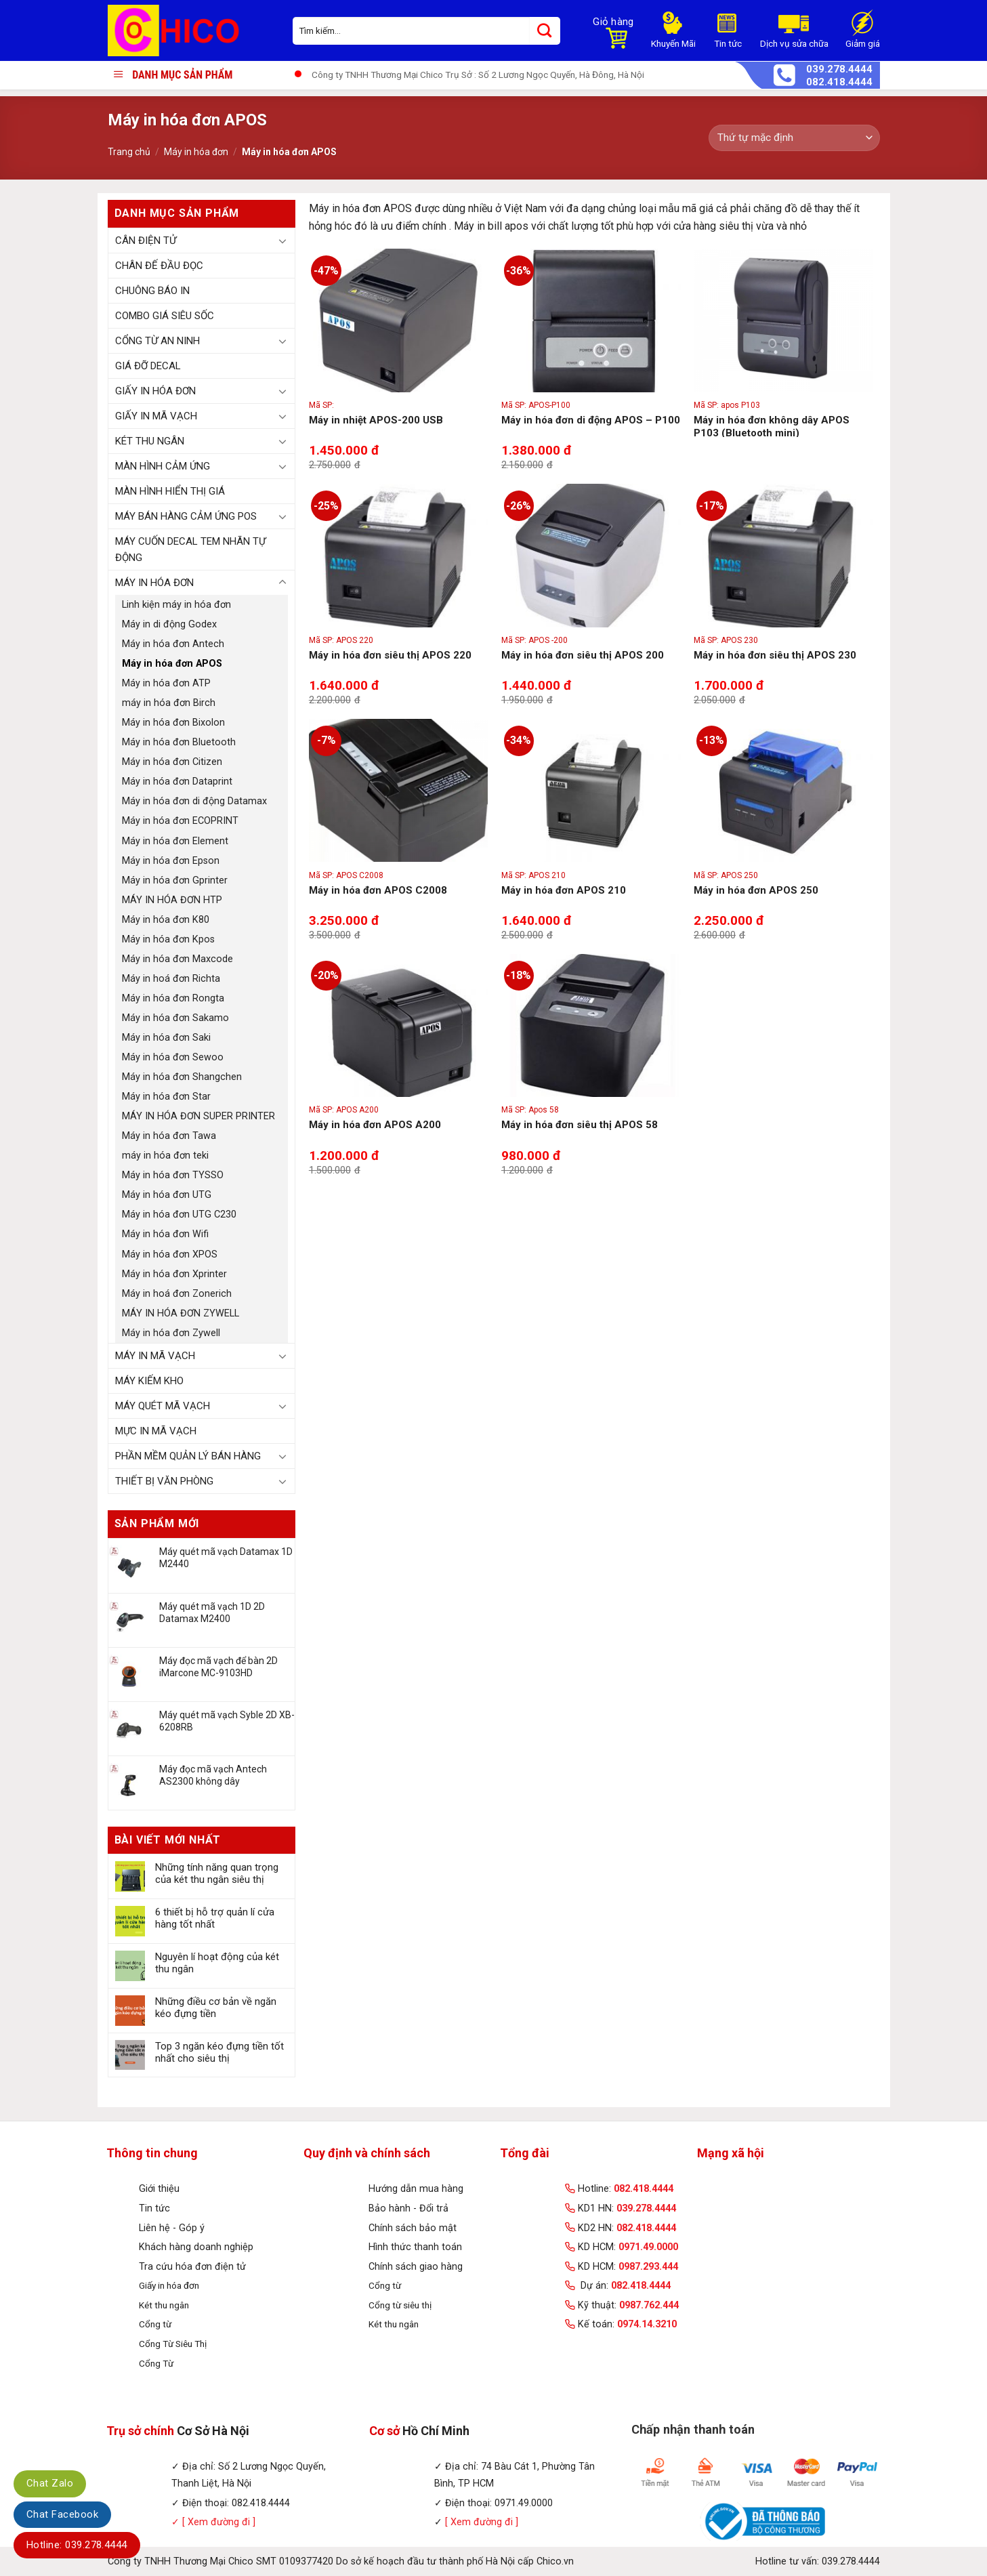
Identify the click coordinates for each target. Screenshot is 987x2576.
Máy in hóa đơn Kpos (168, 939)
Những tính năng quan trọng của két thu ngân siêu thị (216, 1873)
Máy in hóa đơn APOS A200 (375, 1125)
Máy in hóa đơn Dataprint (177, 781)
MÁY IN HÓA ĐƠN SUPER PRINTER (198, 1116)
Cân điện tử (145, 240)
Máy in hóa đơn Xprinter (174, 1274)
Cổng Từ (156, 2363)
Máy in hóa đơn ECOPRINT (180, 821)
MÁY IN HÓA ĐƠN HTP (172, 900)
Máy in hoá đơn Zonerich (177, 1294)
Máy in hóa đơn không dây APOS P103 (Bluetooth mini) (771, 427)
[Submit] (545, 31)
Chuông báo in (152, 291)
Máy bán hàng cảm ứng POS (186, 516)
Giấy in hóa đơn (155, 391)
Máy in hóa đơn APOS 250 (756, 890)
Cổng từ (155, 2324)
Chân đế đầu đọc (159, 265)
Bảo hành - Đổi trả (408, 2208)
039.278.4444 (839, 69)
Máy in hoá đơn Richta (171, 978)
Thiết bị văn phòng (164, 1481)
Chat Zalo (49, 2483)
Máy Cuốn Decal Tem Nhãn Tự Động (190, 549)
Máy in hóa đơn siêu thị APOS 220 (390, 655)
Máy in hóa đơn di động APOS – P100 (590, 420)
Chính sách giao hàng (416, 2266)
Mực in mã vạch (155, 1431)
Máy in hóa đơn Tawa (169, 1136)
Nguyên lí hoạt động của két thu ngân (217, 1963)
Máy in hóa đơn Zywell (171, 1333)
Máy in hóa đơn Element (175, 841)
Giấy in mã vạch (156, 416)
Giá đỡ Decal (148, 366)
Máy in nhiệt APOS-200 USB (376, 420)
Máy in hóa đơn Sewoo (173, 1057)
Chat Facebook (62, 2514)
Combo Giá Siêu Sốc (164, 316)
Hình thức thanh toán (415, 2247)
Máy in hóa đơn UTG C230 (179, 1214)
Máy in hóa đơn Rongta (173, 998)
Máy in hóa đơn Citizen (172, 762)
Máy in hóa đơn (196, 151)
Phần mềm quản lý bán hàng (188, 1456)
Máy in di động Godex (169, 624)
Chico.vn (555, 2561)
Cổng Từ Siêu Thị (173, 2343)
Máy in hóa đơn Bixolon (173, 722)
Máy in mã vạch (155, 1356)
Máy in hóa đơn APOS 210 (563, 890)
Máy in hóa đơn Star (166, 1096)
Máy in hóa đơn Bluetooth (179, 742)
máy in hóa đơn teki (165, 1155)
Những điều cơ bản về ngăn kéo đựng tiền (215, 2007)
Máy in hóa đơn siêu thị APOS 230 (775, 655)
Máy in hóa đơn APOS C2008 (378, 890)
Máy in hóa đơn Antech (173, 644)
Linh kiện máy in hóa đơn (176, 604)
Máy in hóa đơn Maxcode (177, 959)
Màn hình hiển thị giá (170, 491)
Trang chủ (129, 151)
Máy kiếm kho (149, 1381)
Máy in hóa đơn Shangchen (182, 1077)
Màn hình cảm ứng (162, 466)
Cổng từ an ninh (157, 341)
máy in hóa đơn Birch (168, 703)
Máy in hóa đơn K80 (165, 920)
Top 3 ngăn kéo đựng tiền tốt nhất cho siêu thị (219, 2052)
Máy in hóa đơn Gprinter (175, 880)
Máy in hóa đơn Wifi (165, 1234)
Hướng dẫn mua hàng (416, 2189)
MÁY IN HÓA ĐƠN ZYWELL (180, 1313)
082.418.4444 (839, 82)
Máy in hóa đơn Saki (166, 1037)
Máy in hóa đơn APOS (172, 663)
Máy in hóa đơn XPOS (169, 1254)
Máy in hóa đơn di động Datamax (194, 801)
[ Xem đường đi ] (217, 2522)
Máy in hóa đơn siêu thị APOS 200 (582, 655)
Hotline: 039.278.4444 (76, 2545)
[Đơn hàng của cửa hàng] (794, 138)
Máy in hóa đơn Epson (170, 861)
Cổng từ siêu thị (400, 2305)
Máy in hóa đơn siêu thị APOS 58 (579, 1125)
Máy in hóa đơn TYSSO (173, 1175)
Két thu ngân (149, 441)
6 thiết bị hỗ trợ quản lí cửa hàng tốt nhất (214, 1918)
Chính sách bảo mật (413, 2228)
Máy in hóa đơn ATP (166, 683)
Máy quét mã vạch (162, 1406)
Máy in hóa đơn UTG (166, 1195)
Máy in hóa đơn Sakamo (175, 1018)
